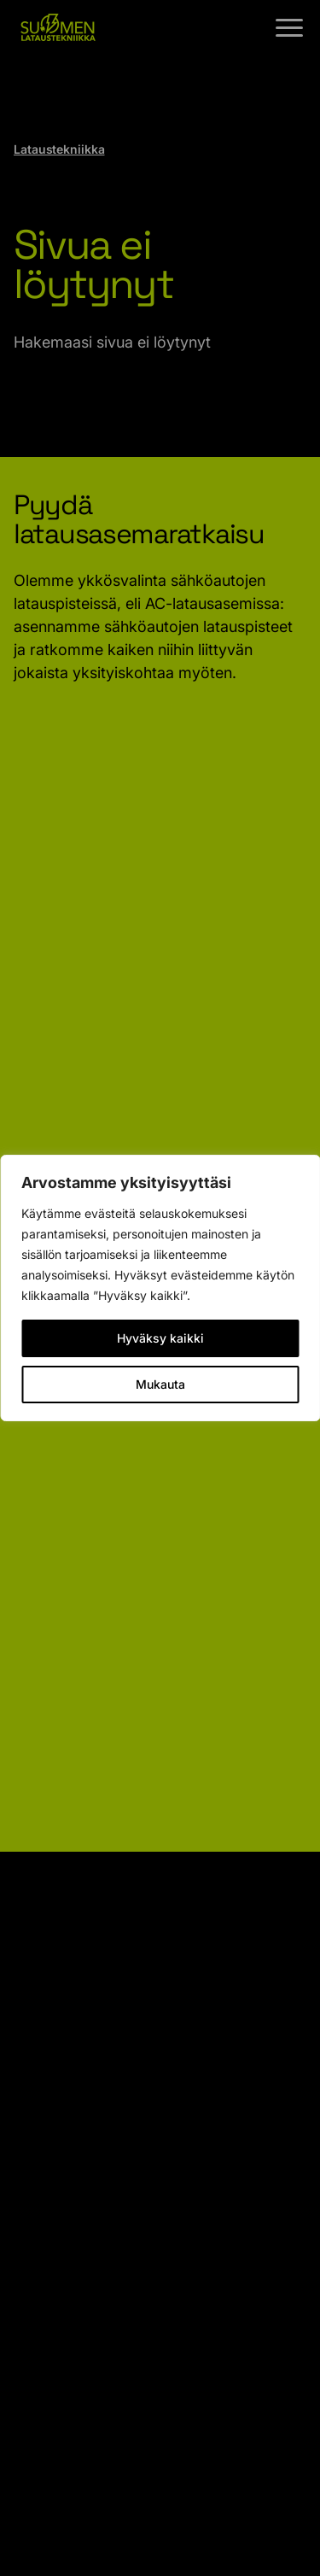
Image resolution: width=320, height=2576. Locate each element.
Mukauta (160, 1384)
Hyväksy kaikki (160, 1338)
